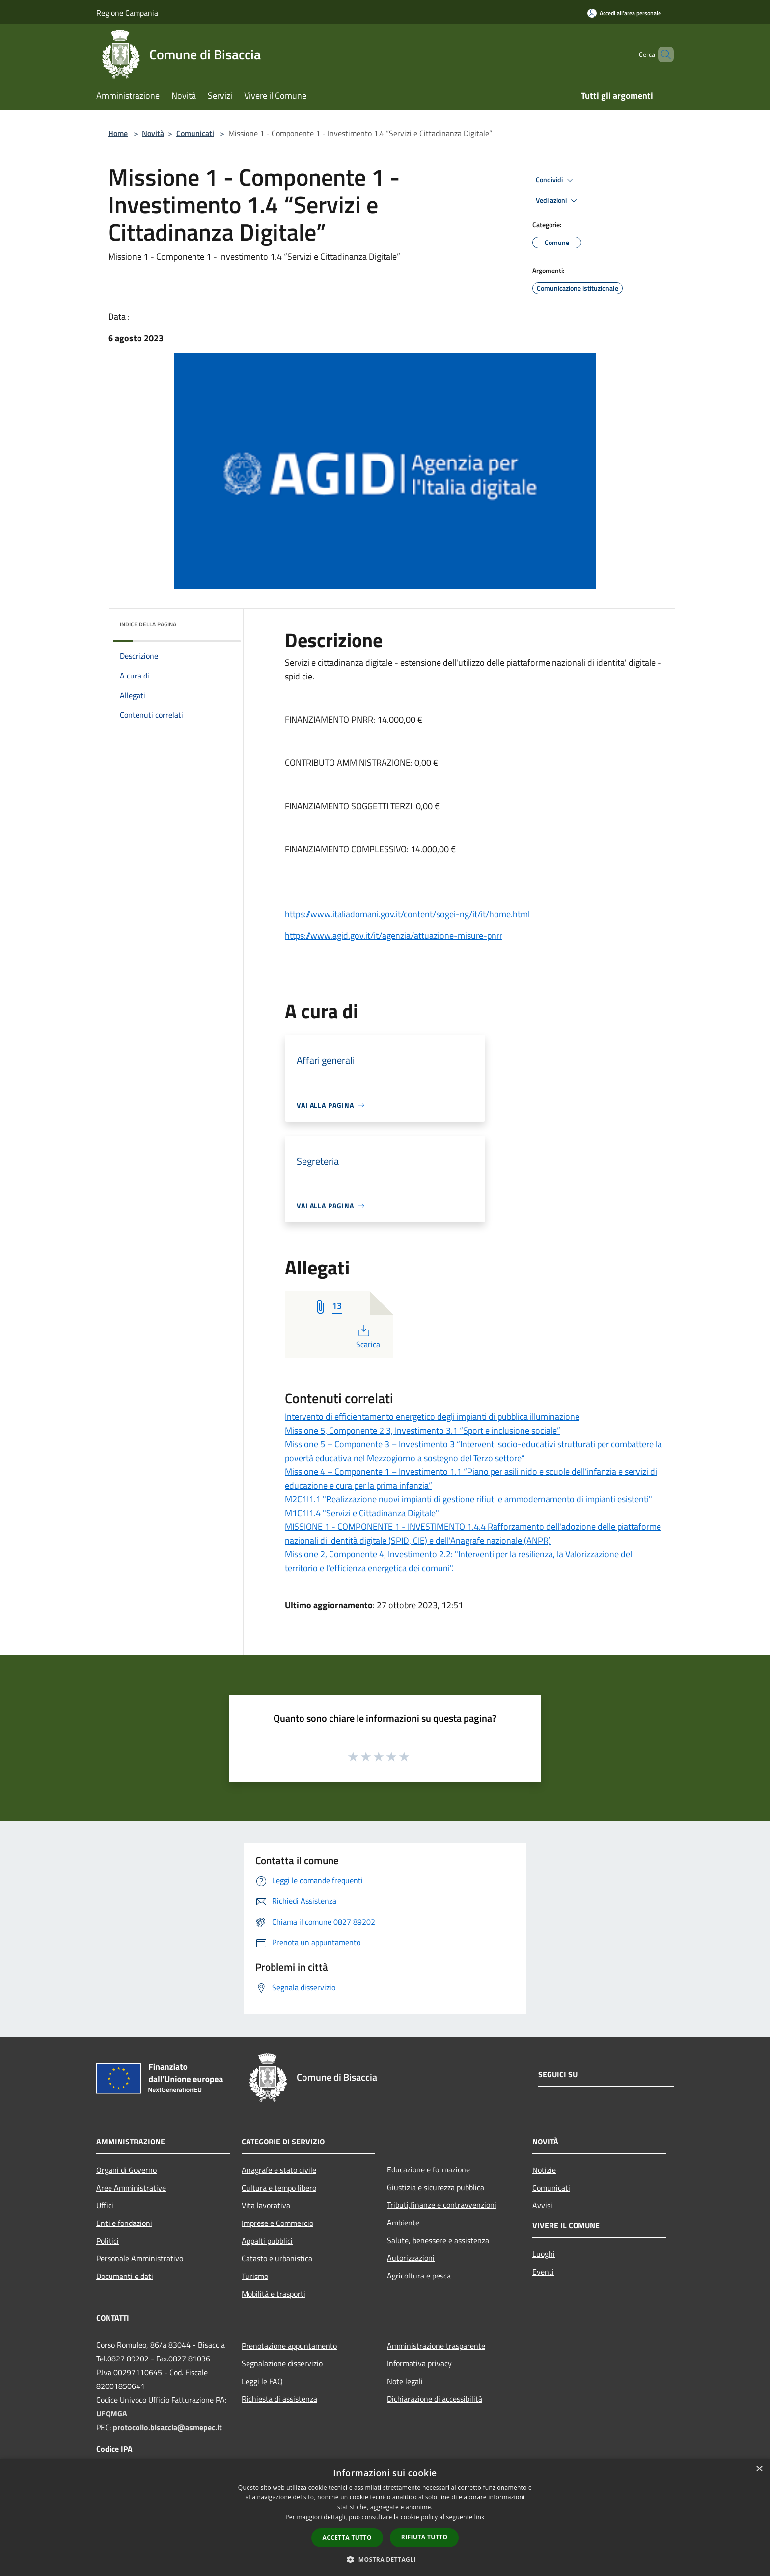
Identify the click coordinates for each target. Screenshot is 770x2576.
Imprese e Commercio (277, 2223)
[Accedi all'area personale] (624, 13)
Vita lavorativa (266, 2205)
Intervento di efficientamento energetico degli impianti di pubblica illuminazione (432, 1416)
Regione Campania (127, 13)
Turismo (255, 2276)
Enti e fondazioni (124, 2223)
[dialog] (385, 2517)
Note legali (405, 2381)
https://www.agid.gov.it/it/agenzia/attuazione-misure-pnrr (393, 935)
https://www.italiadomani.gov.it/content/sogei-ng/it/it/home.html (407, 914)
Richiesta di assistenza (279, 2399)
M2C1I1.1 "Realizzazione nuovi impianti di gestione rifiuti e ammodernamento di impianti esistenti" (468, 1499)
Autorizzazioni (411, 2258)
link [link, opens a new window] (479, 2517)
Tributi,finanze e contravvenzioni (441, 2205)
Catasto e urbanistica (277, 2258)
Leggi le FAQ (262, 2381)
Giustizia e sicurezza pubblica (435, 2187)
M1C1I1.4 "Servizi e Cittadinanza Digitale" (362, 1512)
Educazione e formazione (428, 2169)
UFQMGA (111, 2413)
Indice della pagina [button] (148, 624)
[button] (385, 2559)
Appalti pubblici (267, 2241)
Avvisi (542, 2205)
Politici (107, 2241)
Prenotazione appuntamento (289, 2346)
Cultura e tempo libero (279, 2188)
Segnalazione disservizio (282, 2363)
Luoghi (543, 2254)
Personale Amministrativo (139, 2258)
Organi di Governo (126, 2170)
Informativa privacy (419, 2363)
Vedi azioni (558, 201)
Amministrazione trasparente (436, 2346)
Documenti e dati (124, 2276)
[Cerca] (662, 54)
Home (118, 133)
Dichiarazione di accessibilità (434, 2399)
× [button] (759, 2469)
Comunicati (195, 133)
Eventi (543, 2272)
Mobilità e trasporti (273, 2294)
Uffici (104, 2205)
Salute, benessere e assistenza (438, 2240)
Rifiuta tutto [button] (424, 2537)
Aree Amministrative (131, 2188)
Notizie (544, 2170)
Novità (153, 133)
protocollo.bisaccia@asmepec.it (167, 2427)
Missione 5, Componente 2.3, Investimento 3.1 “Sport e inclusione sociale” (422, 1430)
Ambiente (403, 2222)
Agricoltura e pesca (419, 2275)
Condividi (556, 180)
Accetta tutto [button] (347, 2537)
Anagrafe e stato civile (279, 2170)
